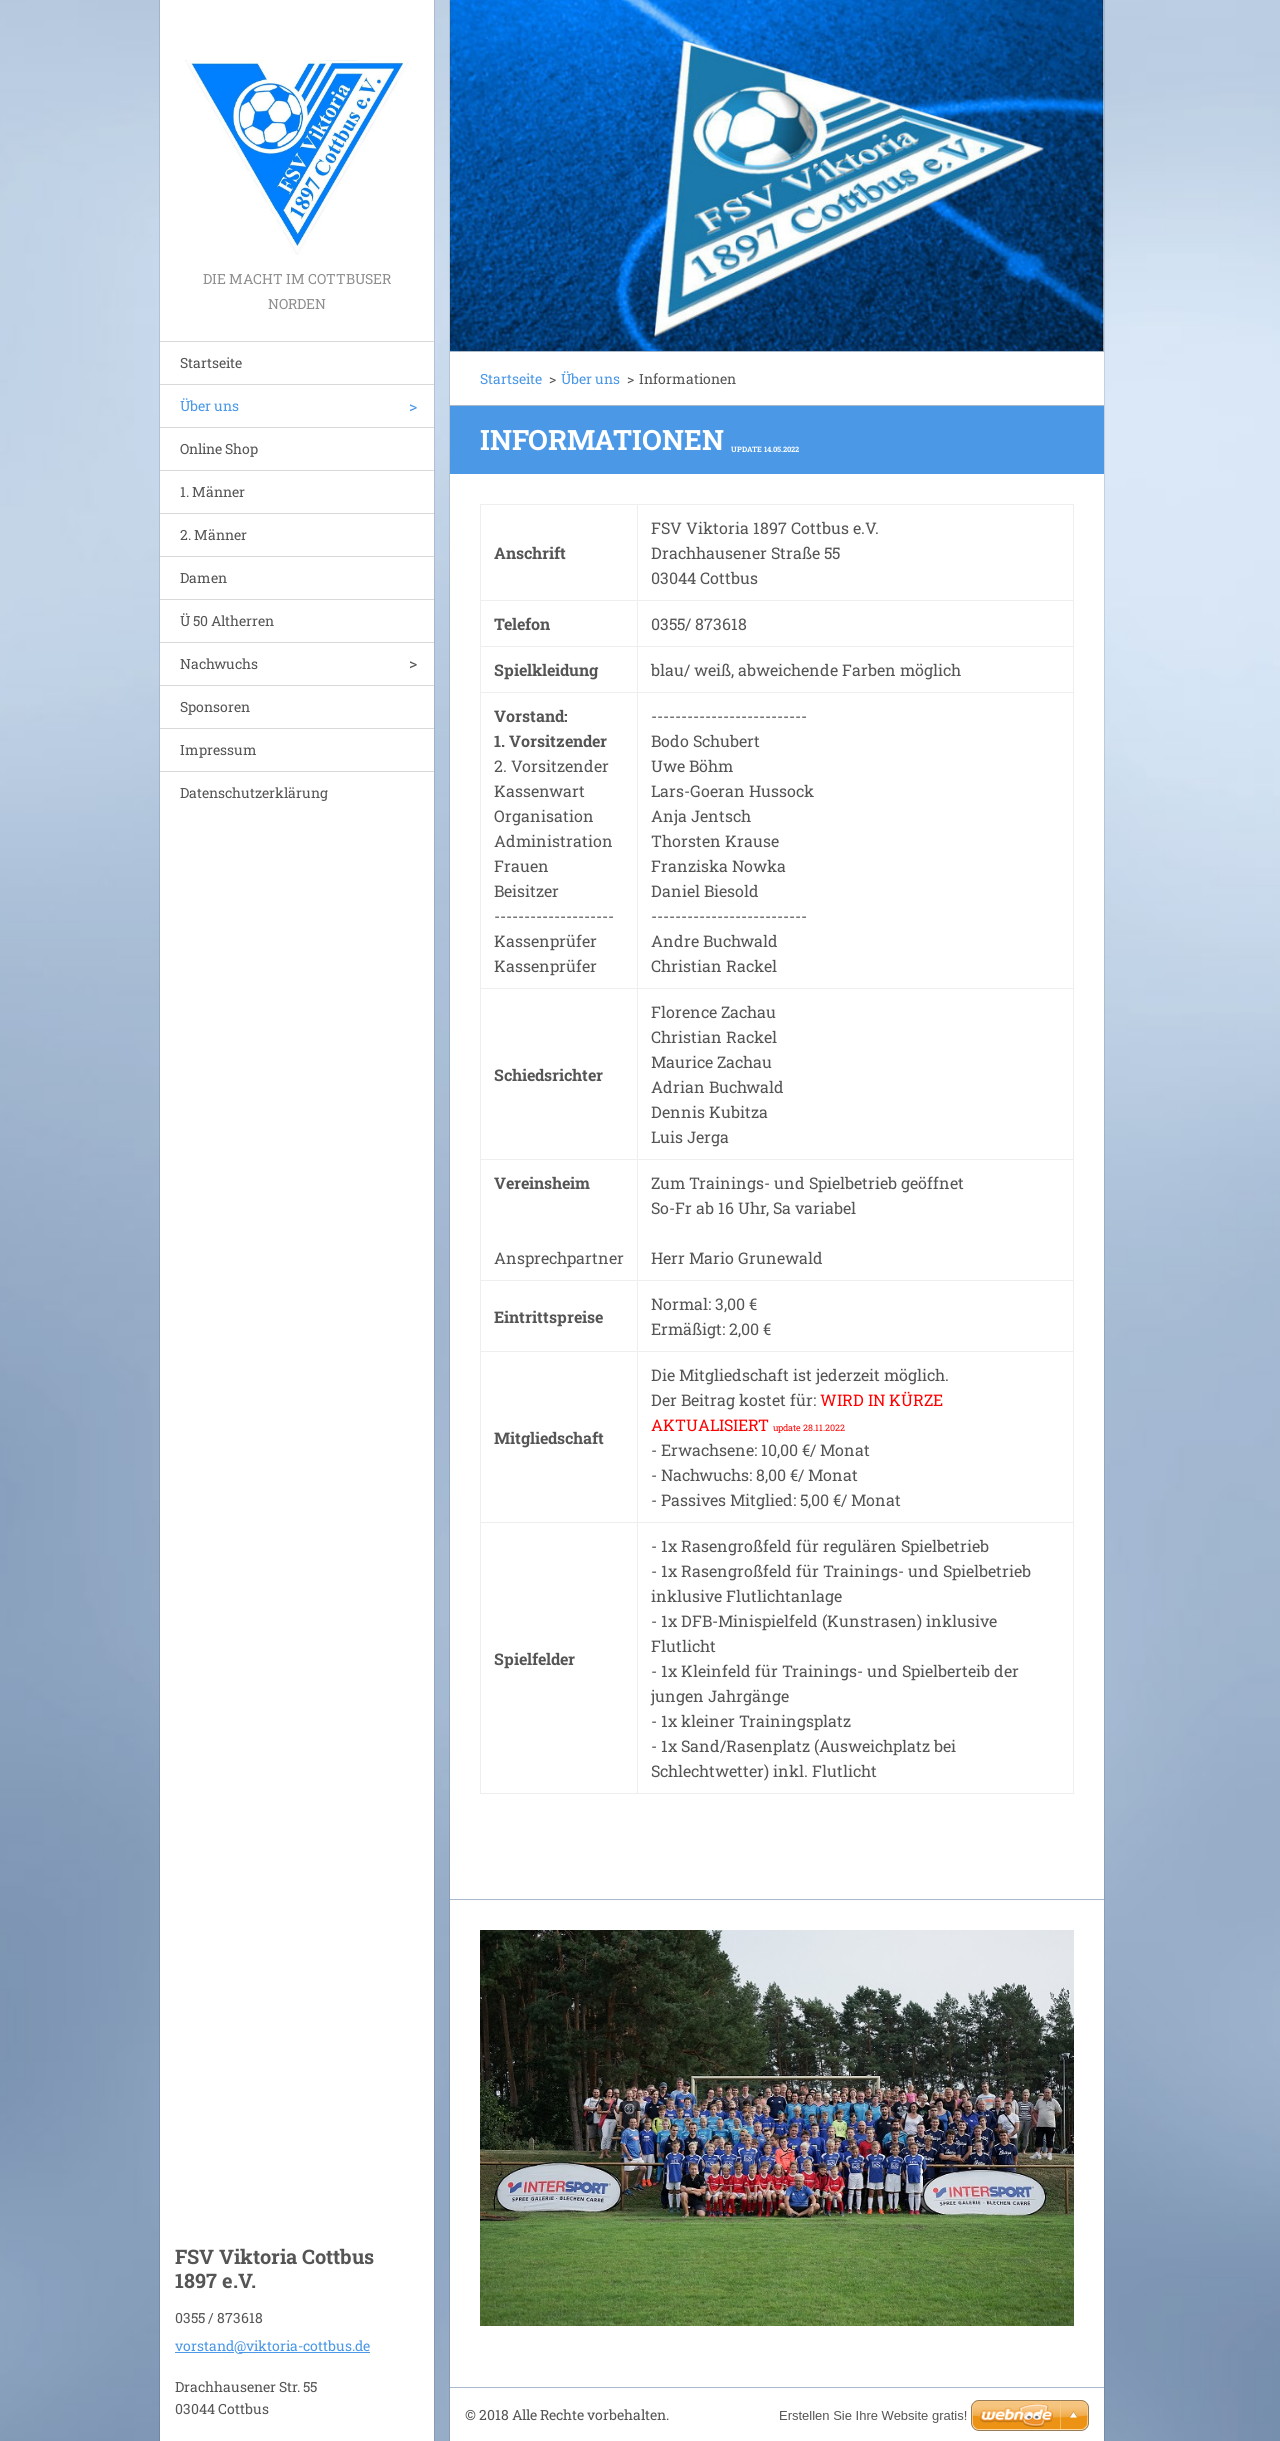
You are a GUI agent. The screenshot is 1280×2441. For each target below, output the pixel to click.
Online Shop (219, 448)
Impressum (218, 749)
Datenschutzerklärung (254, 792)
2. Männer (213, 534)
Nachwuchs (219, 663)
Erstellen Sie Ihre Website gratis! (873, 2415)
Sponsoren (215, 706)
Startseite (211, 362)
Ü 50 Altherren (227, 620)
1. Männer (212, 491)
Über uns (209, 405)
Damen (203, 577)
